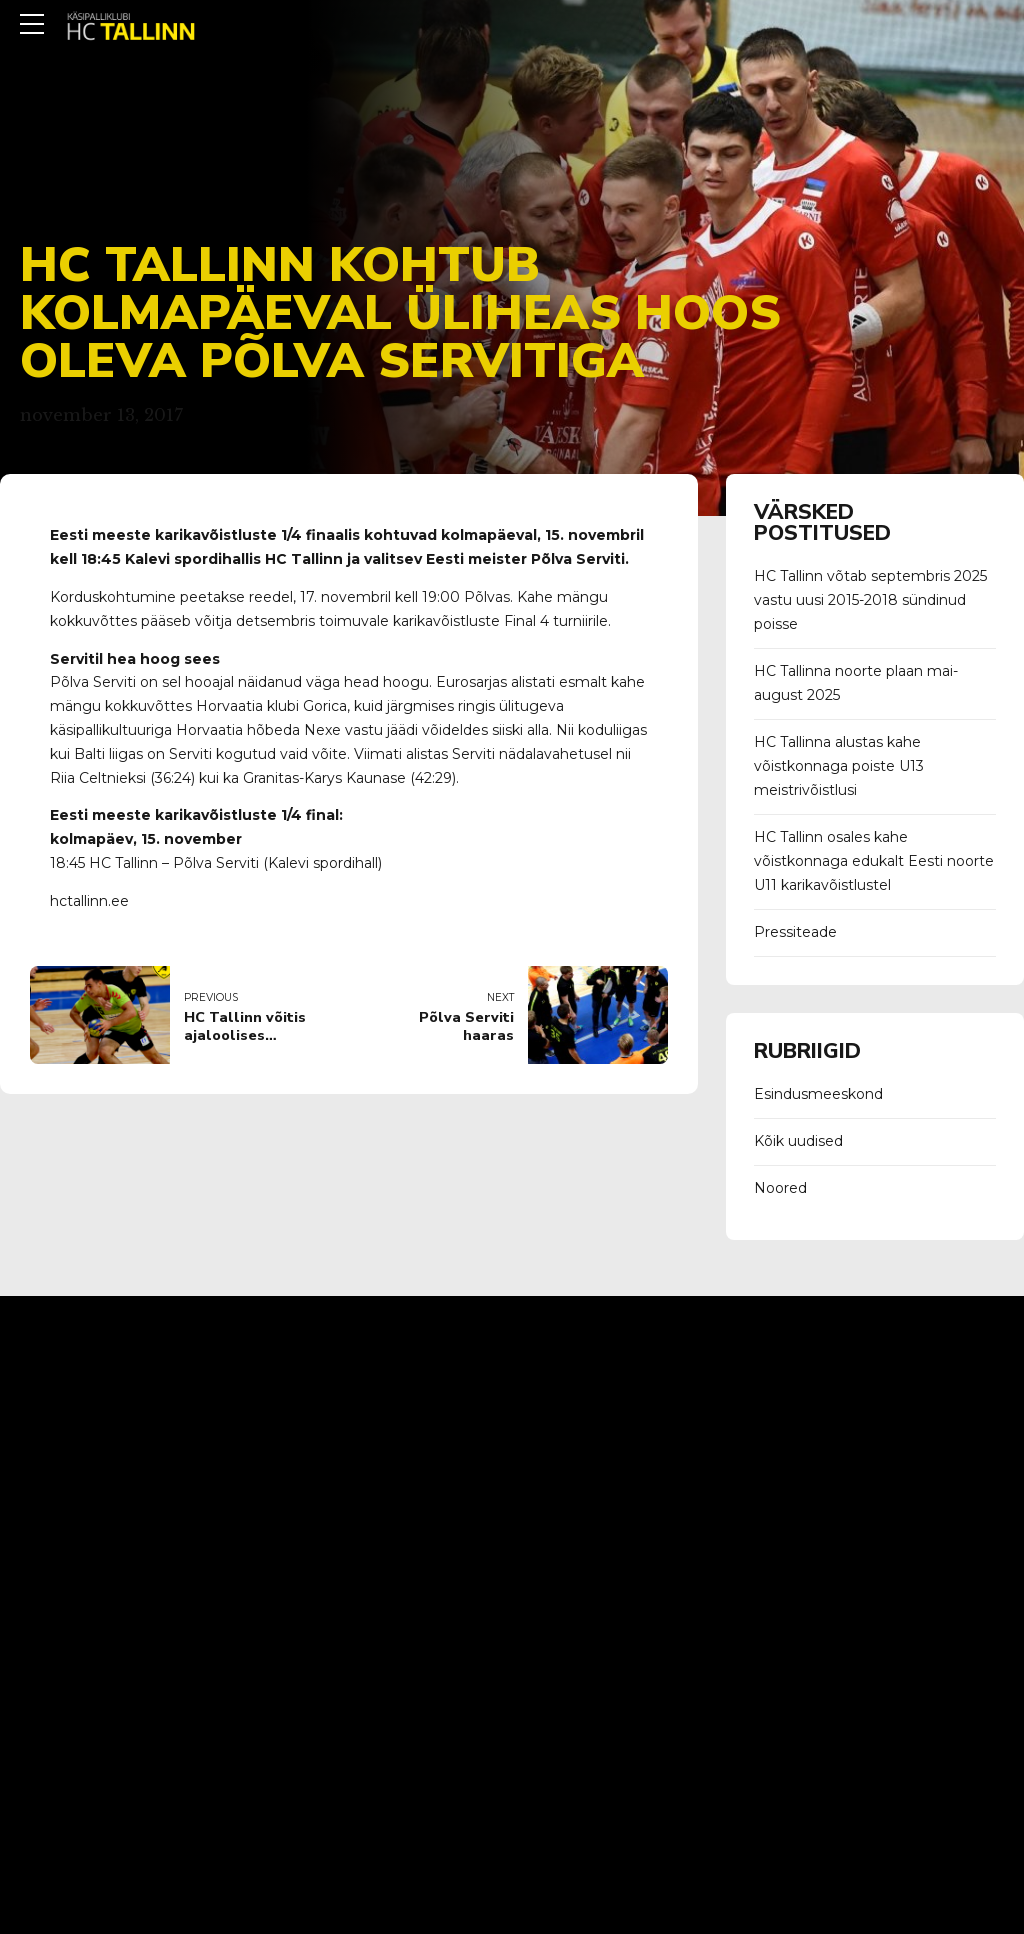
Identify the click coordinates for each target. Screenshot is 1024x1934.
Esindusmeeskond (818, 1094)
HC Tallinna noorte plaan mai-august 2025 (856, 683)
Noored (780, 1188)
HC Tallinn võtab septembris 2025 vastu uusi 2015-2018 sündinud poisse (870, 600)
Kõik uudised (798, 1141)
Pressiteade (795, 932)
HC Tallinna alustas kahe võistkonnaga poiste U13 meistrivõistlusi (839, 766)
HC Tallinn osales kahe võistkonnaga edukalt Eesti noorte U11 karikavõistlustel (874, 861)
